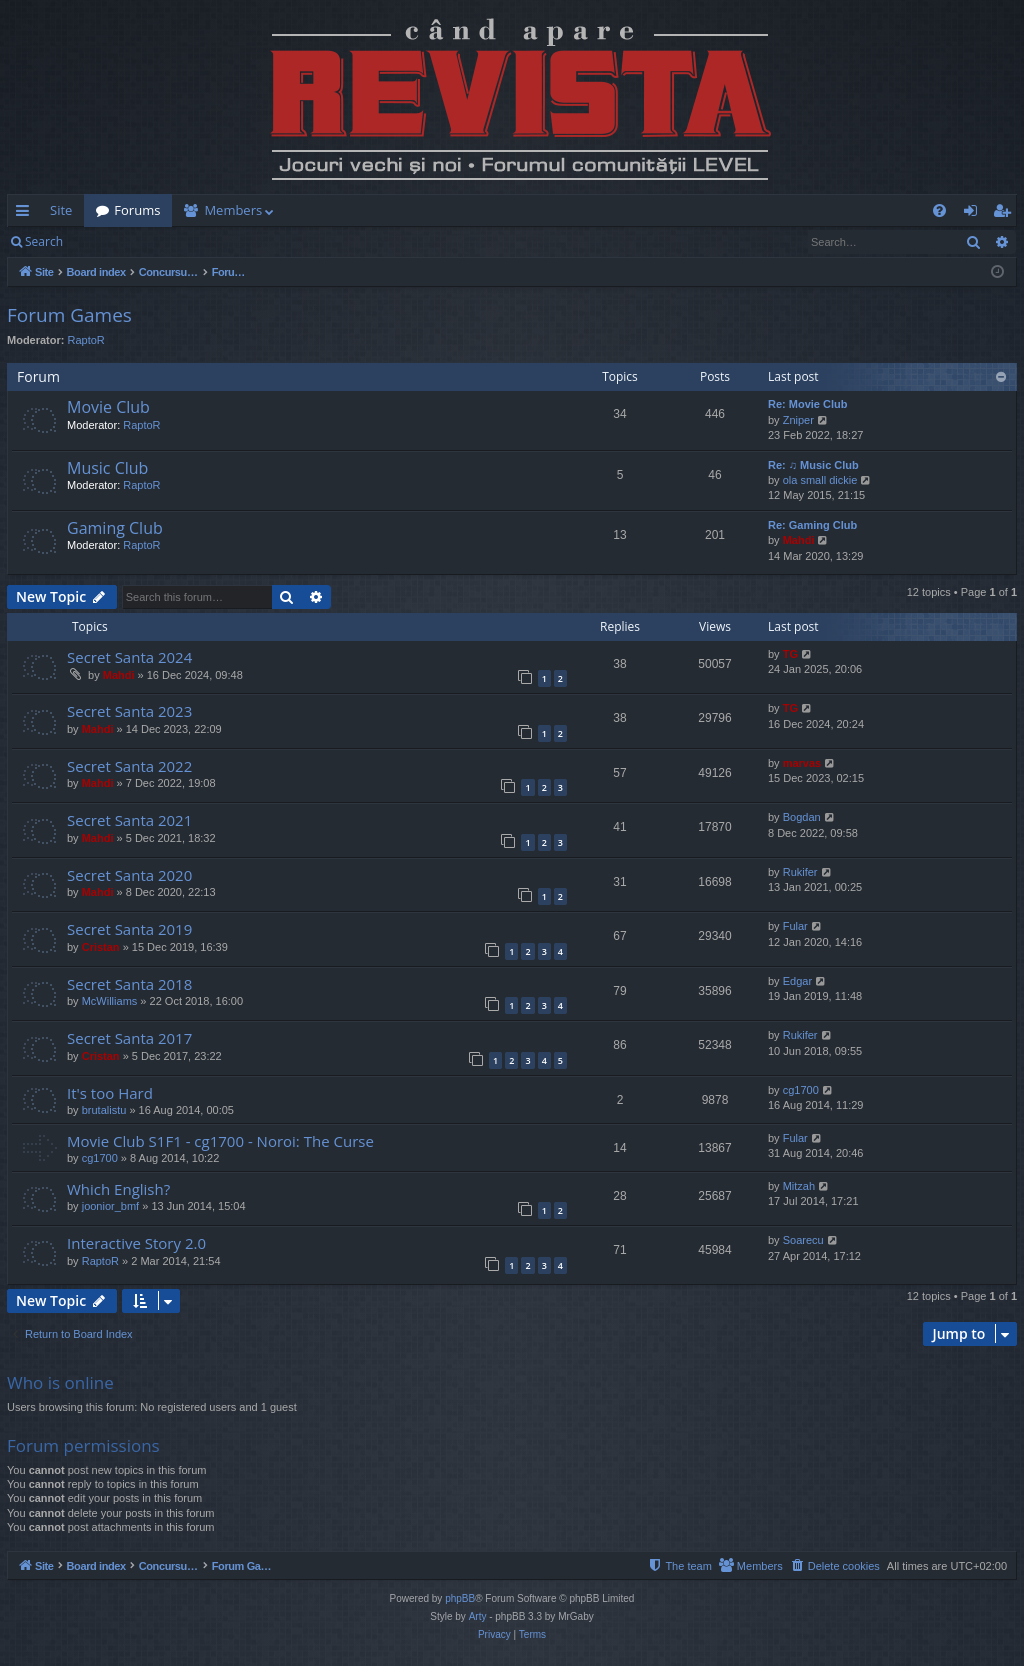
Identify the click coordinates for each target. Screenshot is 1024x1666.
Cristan (101, 947)
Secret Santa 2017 (129, 1038)
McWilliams (110, 1001)
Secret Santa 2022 (129, 766)
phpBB (460, 1598)
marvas (802, 763)
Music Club (107, 468)
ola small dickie (820, 480)
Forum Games (69, 315)
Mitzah (799, 1186)
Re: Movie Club (807, 404)
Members (233, 210)
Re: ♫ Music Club (813, 465)
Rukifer (800, 872)
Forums (137, 210)
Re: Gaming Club (812, 525)
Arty (478, 1616)
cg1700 (801, 1090)
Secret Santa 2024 (129, 657)
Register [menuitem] (1006, 214)
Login (107, 241)
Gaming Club (115, 528)
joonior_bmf (110, 1206)
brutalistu (104, 1110)
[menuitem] (629, 210)
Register (173, 241)
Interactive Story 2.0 (136, 1243)
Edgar (797, 981)
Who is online (60, 1382)
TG (790, 654)
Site (61, 210)
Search (44, 241)
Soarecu (803, 1240)
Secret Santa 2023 (129, 711)
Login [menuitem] (974, 214)
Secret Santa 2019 (129, 929)
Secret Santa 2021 (129, 820)
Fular (795, 926)
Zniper (798, 420)
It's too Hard (110, 1093)
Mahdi (799, 540)
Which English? (118, 1189)
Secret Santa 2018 (129, 984)
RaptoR (86, 340)
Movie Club (108, 407)
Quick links (26, 214)
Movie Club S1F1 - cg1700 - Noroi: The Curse (220, 1141)
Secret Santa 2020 (129, 875)
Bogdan (802, 817)
